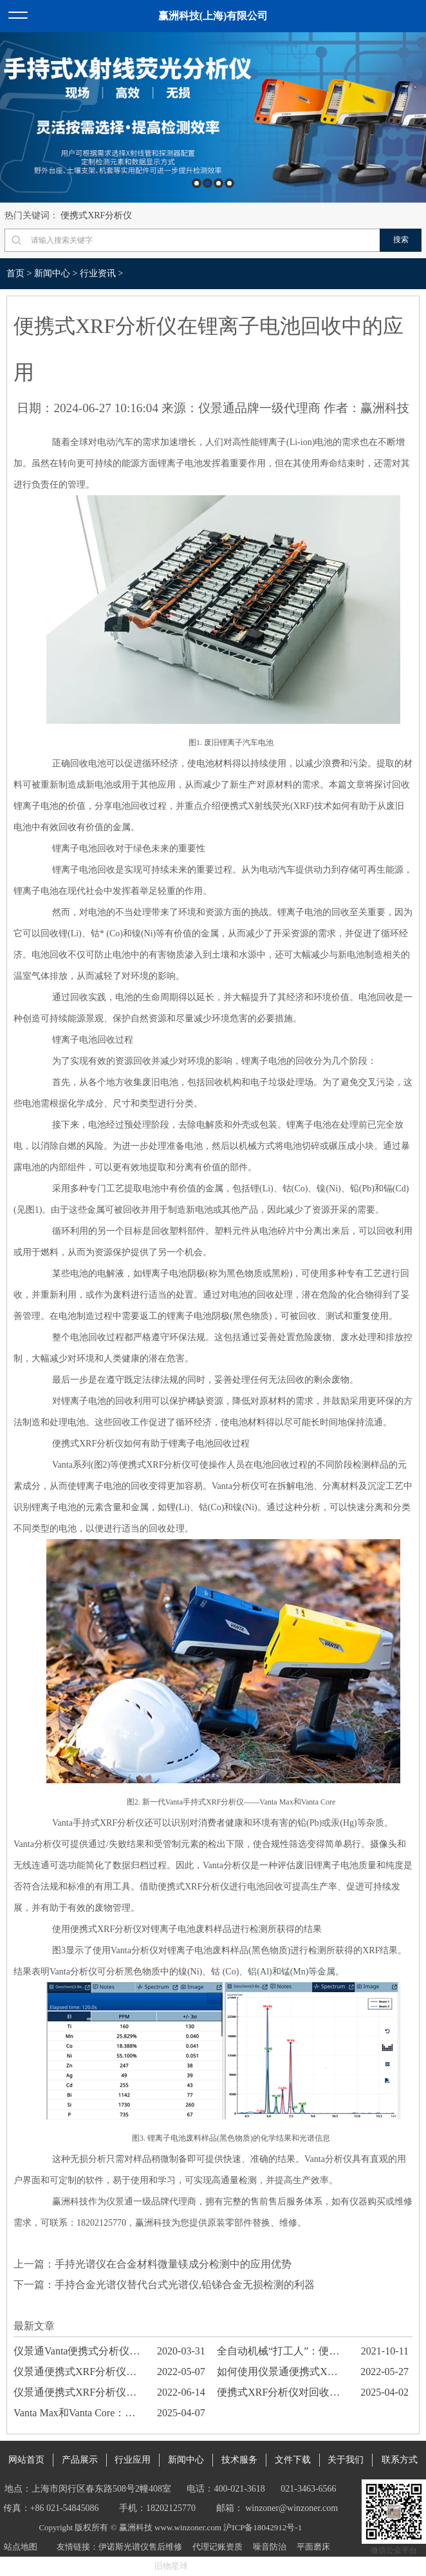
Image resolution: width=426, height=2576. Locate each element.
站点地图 (20, 2547)
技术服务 (239, 2460)
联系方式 (400, 2460)
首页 (15, 273)
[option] (213, 117)
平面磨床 (313, 2547)
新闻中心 (52, 273)
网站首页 (26, 2460)
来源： (180, 408)
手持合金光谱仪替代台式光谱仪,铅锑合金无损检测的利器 (185, 2284)
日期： (35, 408)
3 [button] (218, 183)
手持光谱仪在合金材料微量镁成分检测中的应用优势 (173, 2264)
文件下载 (293, 2460)
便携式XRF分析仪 (96, 215)
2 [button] (207, 183)
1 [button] (196, 183)
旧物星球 (171, 2566)
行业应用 (133, 2460)
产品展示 (80, 2460)
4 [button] (229, 183)
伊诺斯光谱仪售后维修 (140, 2547)
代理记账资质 (217, 2547)
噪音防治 (269, 2547)
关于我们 (346, 2460)
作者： (342, 408)
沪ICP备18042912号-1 (262, 2527)
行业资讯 (98, 273)
